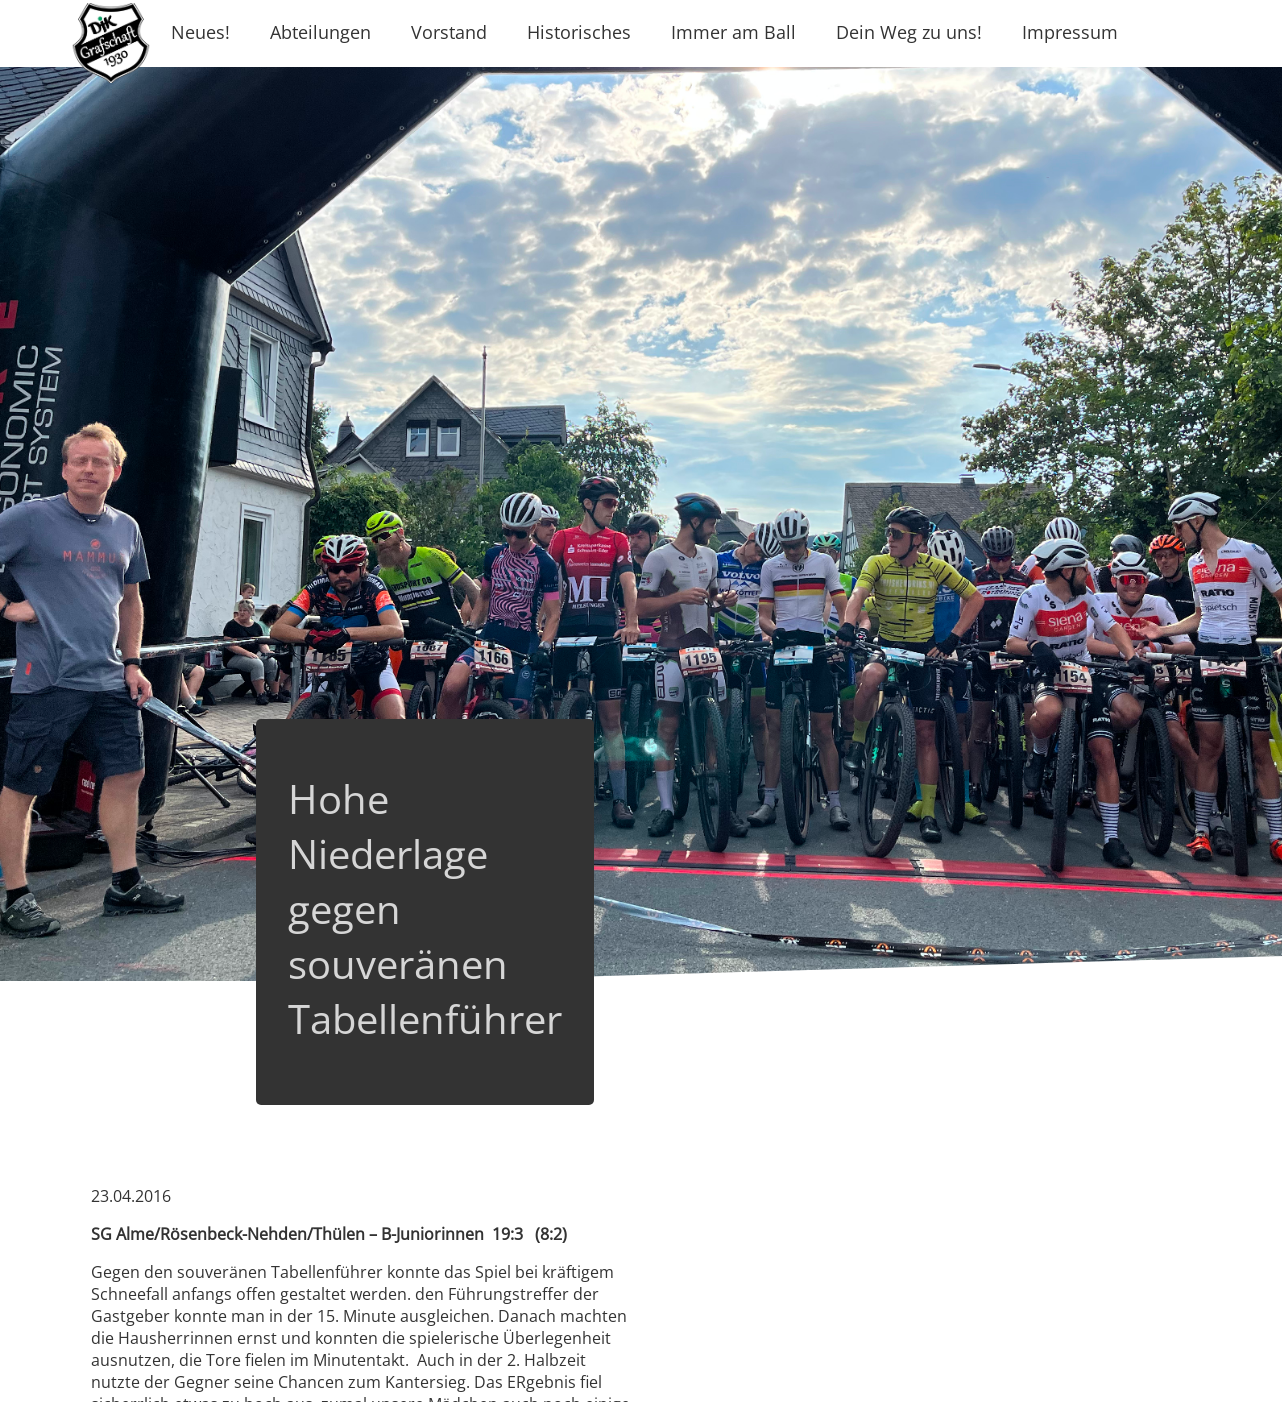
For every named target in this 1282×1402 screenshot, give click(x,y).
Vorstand (449, 32)
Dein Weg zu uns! (909, 32)
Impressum (1070, 32)
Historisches (579, 32)
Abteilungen (320, 32)
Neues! (200, 32)
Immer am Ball (733, 32)
